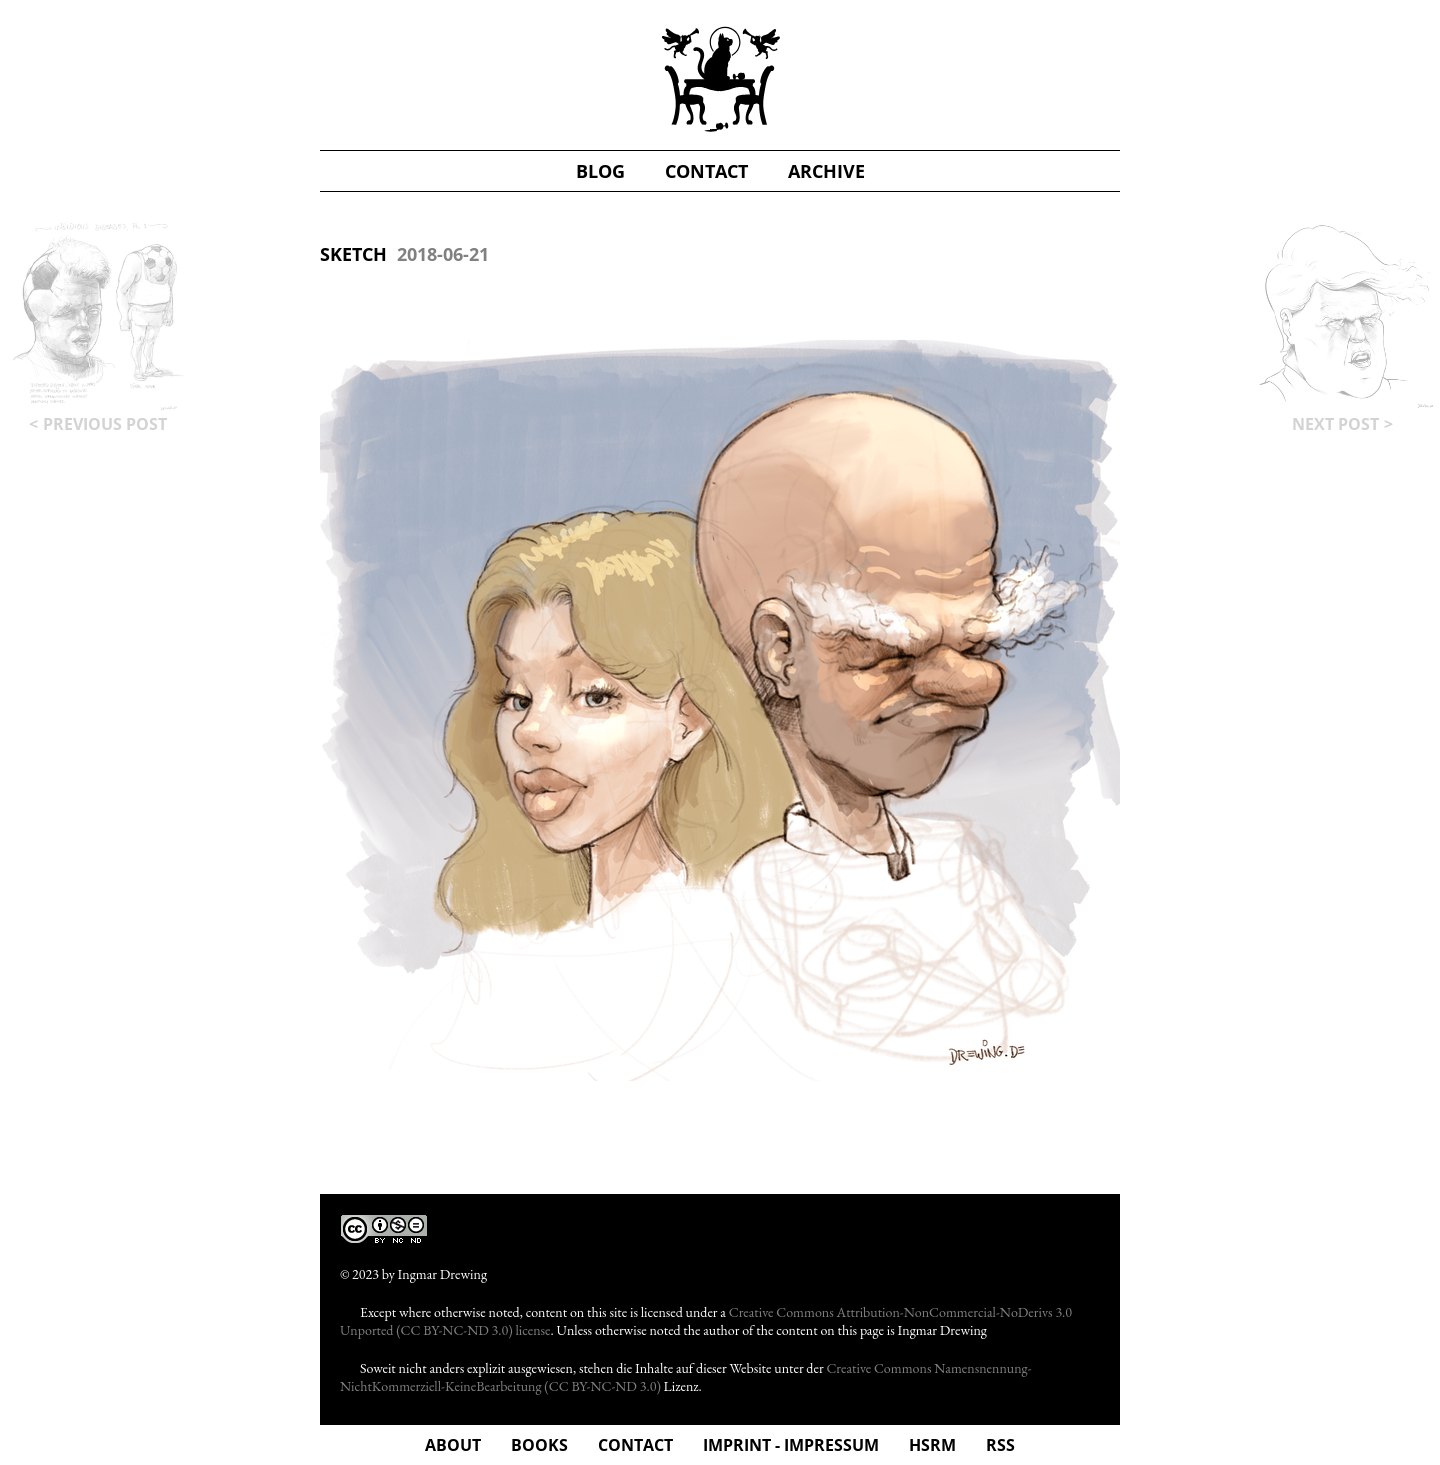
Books (539, 1445)
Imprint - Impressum (791, 1445)
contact (706, 171)
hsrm (932, 1445)
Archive (826, 171)
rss (1000, 1445)
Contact (635, 1445)
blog (600, 171)
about (453, 1445)
